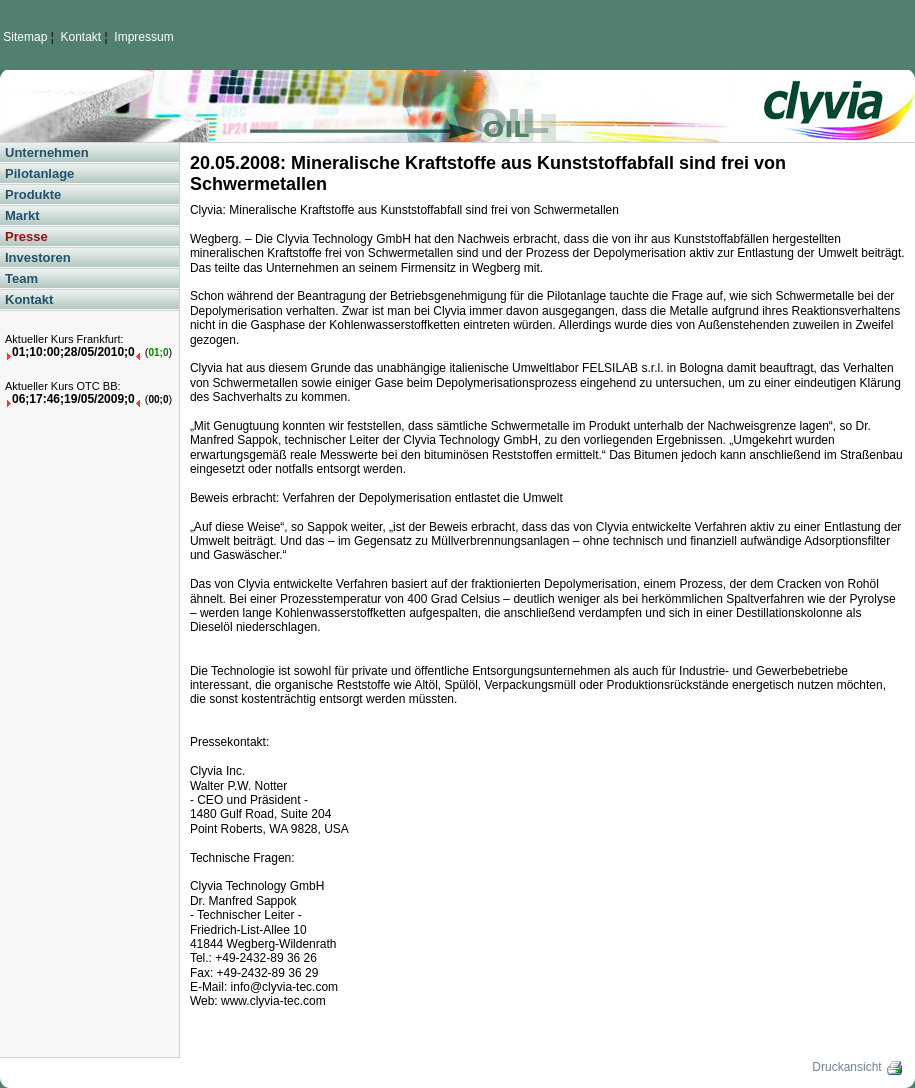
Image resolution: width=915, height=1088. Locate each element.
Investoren (38, 257)
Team (21, 278)
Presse (26, 236)
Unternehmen (47, 152)
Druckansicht (858, 1067)
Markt (22, 215)
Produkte (33, 194)
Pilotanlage (39, 173)
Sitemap (25, 37)
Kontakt (81, 37)
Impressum (143, 37)
